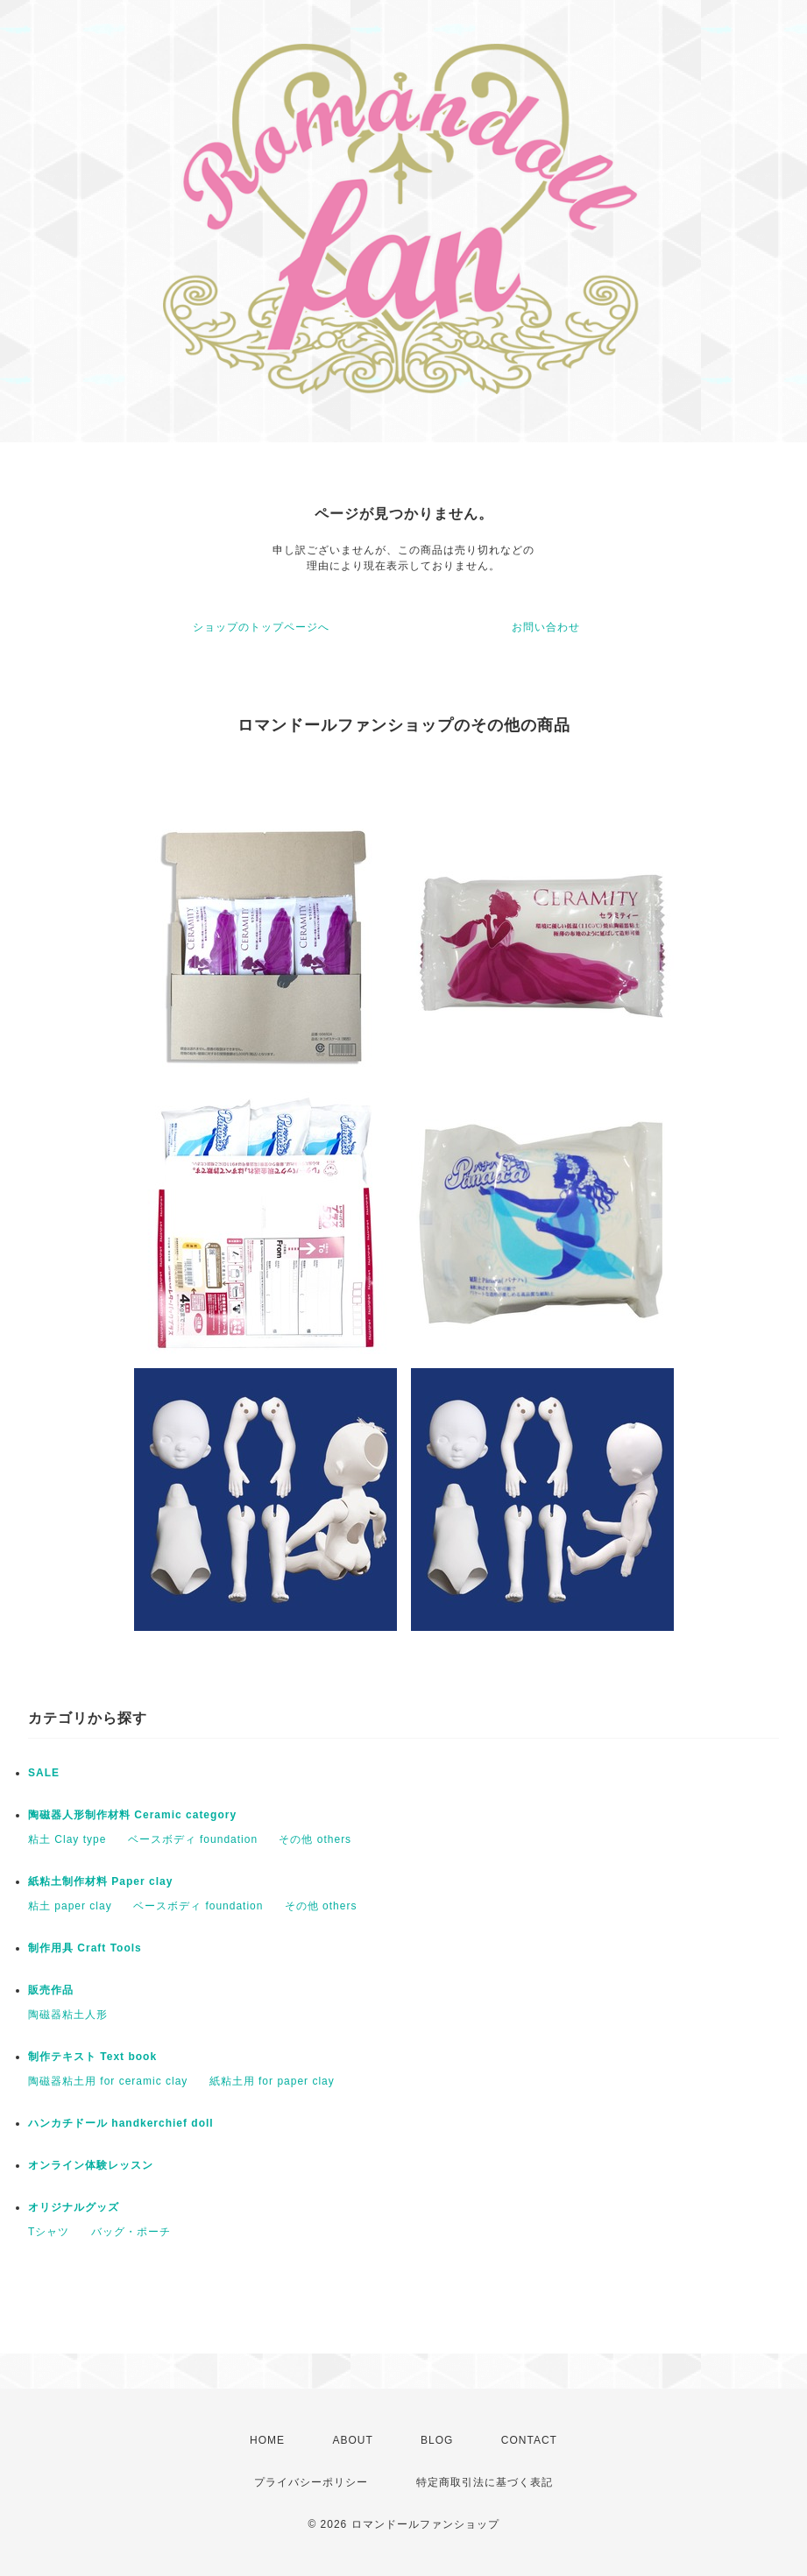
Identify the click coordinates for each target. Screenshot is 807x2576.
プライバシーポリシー (311, 2482)
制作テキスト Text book (92, 2056)
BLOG (437, 2440)
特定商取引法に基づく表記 (484, 2482)
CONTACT (529, 2440)
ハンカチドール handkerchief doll (121, 2123)
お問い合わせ (546, 627)
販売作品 (51, 1990)
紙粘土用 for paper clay (272, 2081)
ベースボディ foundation (193, 1839)
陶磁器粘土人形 (68, 2014)
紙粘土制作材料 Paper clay (100, 1881)
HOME (267, 2440)
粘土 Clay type (67, 1839)
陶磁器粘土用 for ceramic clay (108, 2081)
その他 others (315, 1839)
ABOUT (352, 2440)
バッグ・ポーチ (131, 2232)
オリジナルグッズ (73, 2207)
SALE (44, 1773)
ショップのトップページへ (261, 627)
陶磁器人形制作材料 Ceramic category (132, 1815)
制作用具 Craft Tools (85, 1948)
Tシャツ (48, 2232)
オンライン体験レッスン (90, 2165)
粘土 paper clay (70, 1906)
